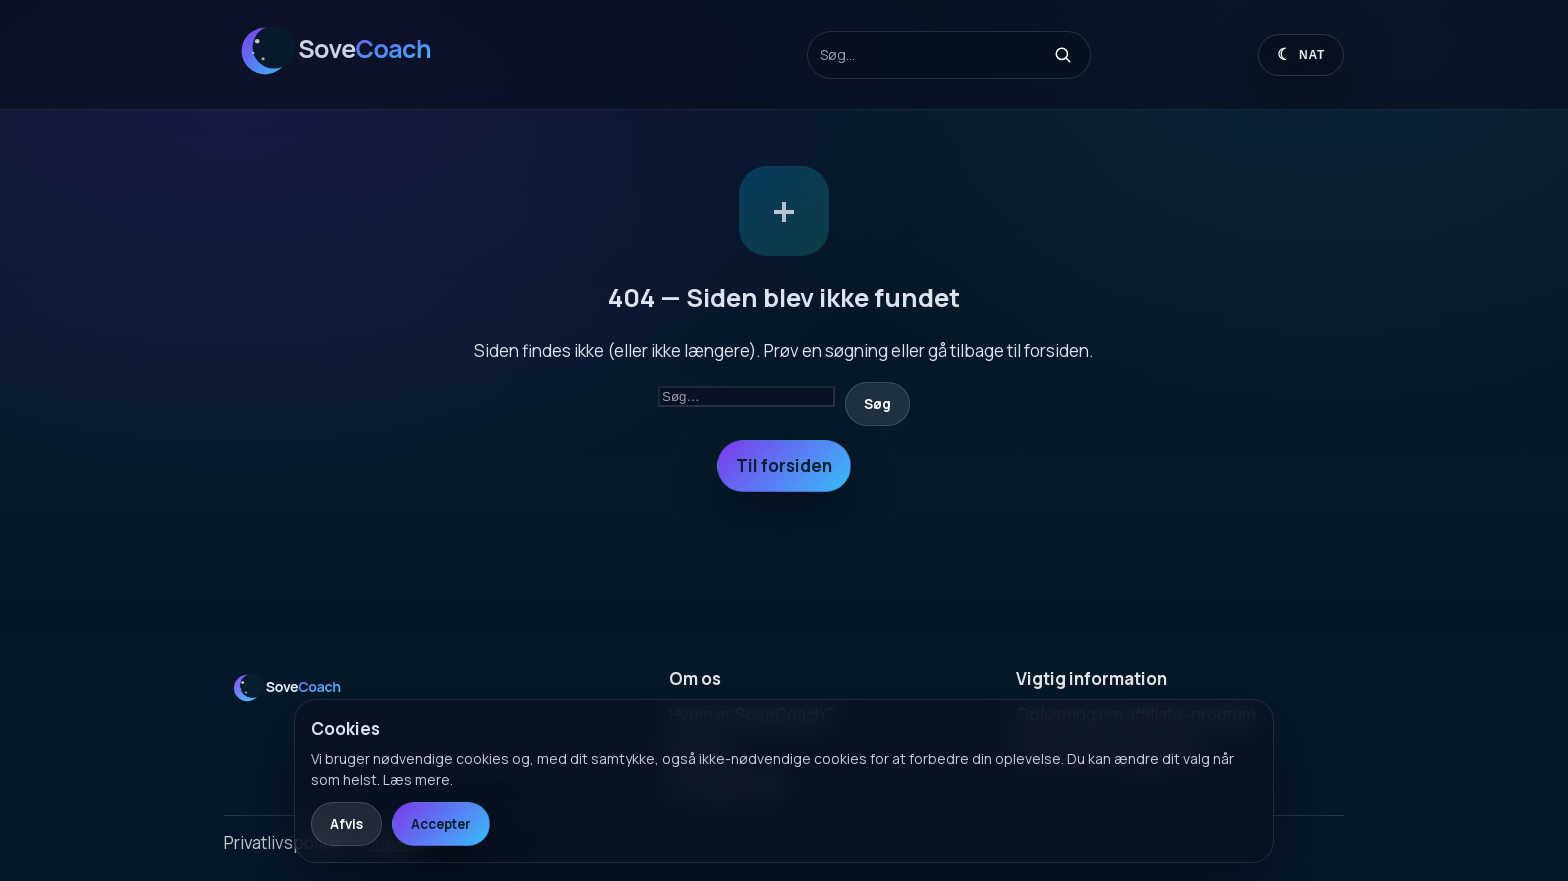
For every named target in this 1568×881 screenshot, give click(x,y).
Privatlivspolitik (282, 842)
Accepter (441, 824)
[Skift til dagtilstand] (1301, 55)
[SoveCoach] (349, 83)
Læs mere (416, 779)
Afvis (346, 824)
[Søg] (1063, 55)
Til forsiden (784, 465)
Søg (877, 404)
